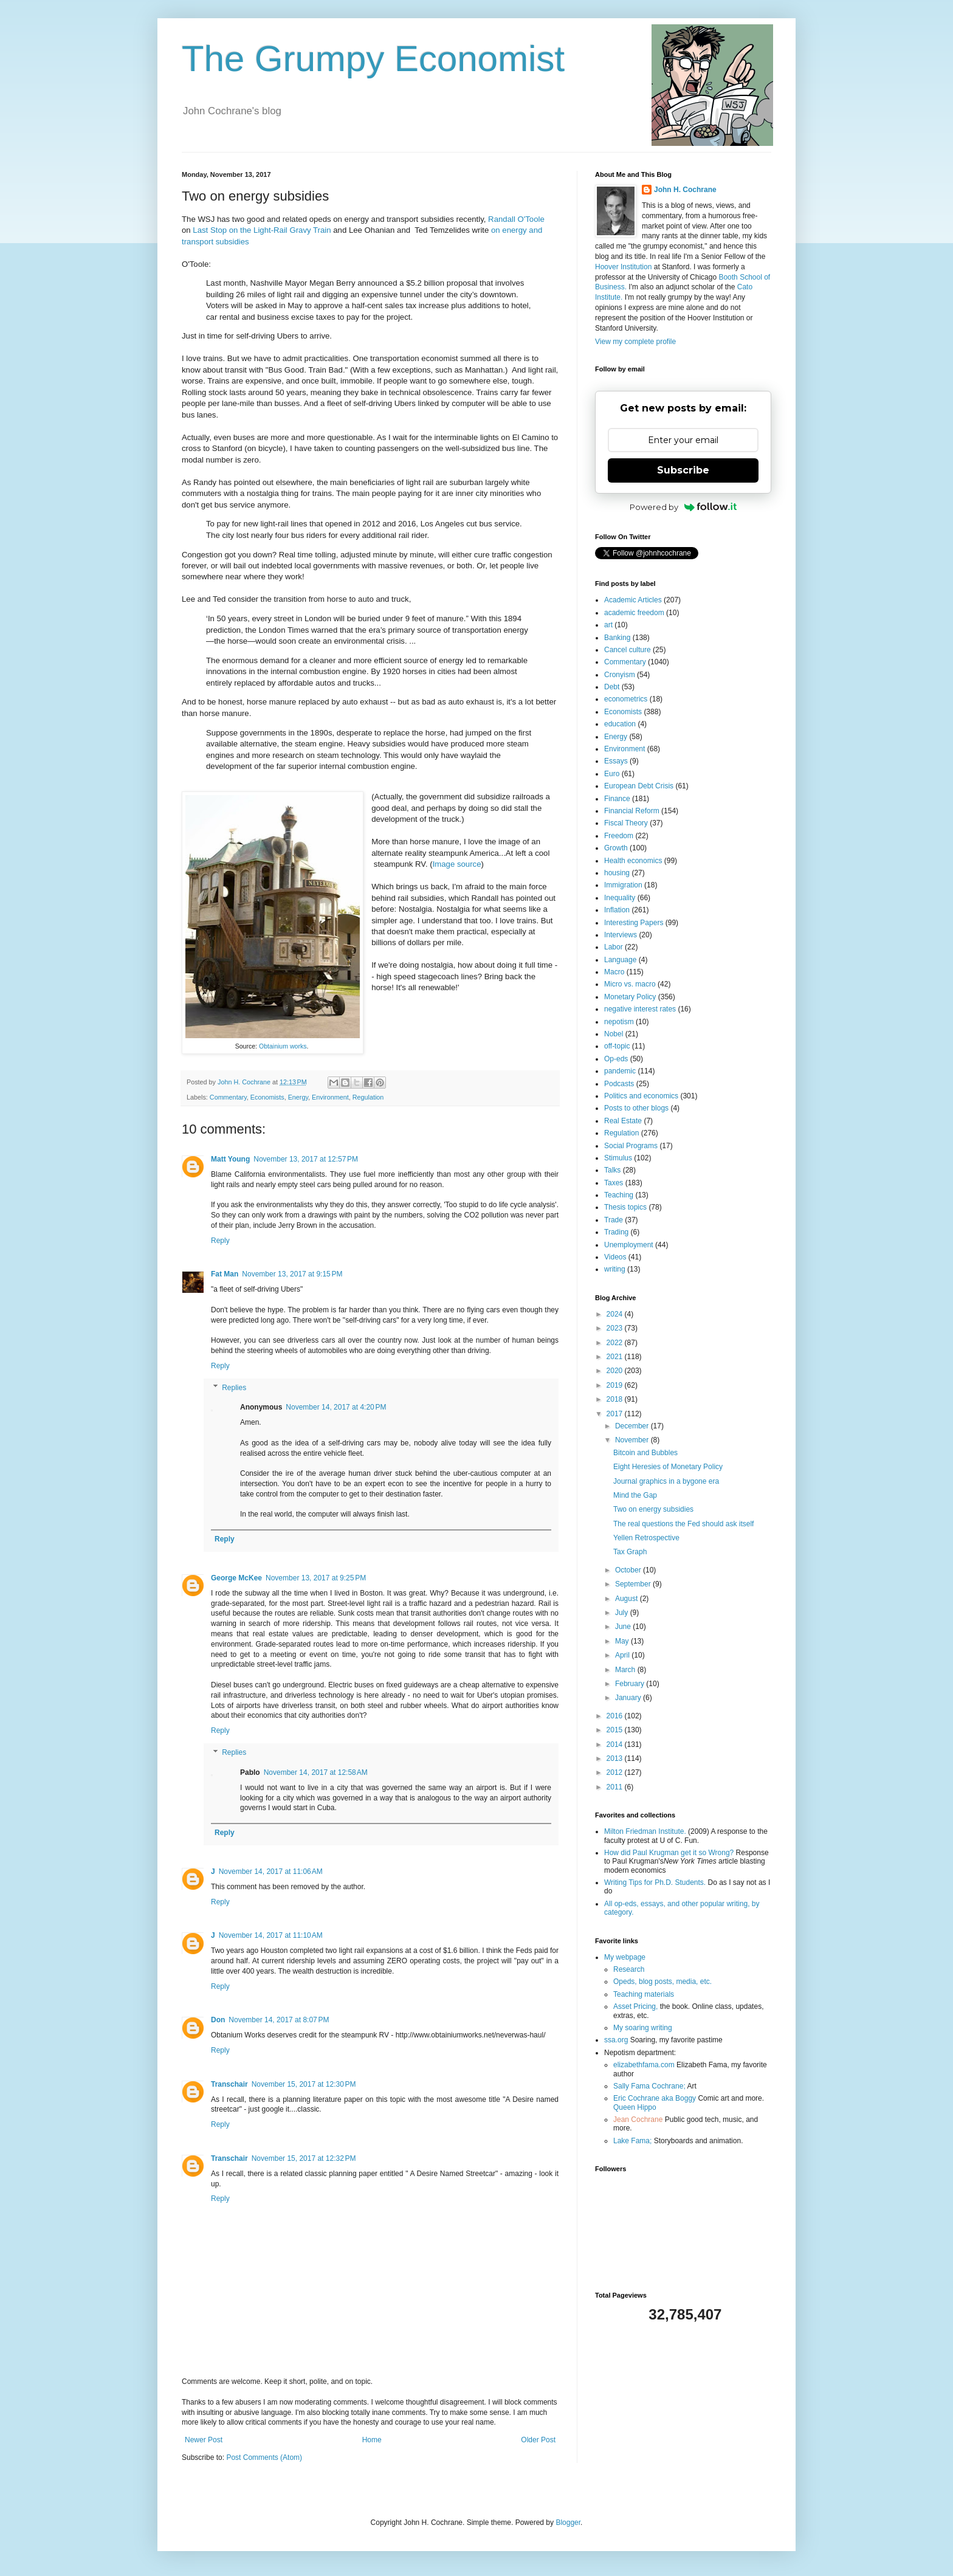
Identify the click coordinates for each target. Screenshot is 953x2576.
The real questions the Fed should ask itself (683, 1524)
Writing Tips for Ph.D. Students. (655, 1882)
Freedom (618, 836)
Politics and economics (641, 1096)
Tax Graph (630, 1552)
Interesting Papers (633, 922)
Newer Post (203, 2440)
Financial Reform (631, 811)
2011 (616, 1787)
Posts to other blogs (636, 1108)
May (623, 1641)
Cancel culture (627, 650)
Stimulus (618, 1158)
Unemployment (628, 1245)
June (624, 1626)
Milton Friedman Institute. (645, 1831)
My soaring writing (642, 2027)
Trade (613, 1220)
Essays (616, 761)
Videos (615, 1257)
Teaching (618, 1195)
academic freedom (634, 612)
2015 (616, 1730)
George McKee (236, 1578)
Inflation (617, 910)
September (634, 1584)
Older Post (538, 2440)
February (630, 1683)
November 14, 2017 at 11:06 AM (271, 1871)
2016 (616, 1716)
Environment (330, 1097)
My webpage (624, 1957)
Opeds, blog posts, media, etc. (662, 1981)
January (629, 1697)
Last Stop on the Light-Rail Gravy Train (262, 230)
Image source (457, 864)
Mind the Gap (635, 1495)
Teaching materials (643, 1994)
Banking (617, 637)
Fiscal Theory (626, 823)
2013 (616, 1758)
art (608, 625)
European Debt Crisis (638, 786)
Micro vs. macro (630, 984)
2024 (616, 1314)
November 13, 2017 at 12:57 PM (305, 1159)
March (626, 1669)
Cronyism (619, 674)
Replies (234, 1387)
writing (614, 1269)
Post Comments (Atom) (264, 2457)
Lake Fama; (632, 2141)
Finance (617, 798)
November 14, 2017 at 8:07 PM (279, 2020)
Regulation (368, 1097)
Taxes (613, 1183)
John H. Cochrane (685, 189)
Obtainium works (283, 1046)
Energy (298, 1097)
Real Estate (623, 1121)
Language (620, 960)
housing (617, 873)
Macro (614, 972)
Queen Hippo (634, 2107)
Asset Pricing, (635, 2006)
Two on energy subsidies (653, 1509)
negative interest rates (640, 1009)
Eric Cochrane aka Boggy (654, 2098)
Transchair (229, 2084)
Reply (220, 1240)
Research (628, 1969)
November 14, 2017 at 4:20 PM (336, 1407)
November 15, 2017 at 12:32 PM (304, 2158)
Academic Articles (633, 600)
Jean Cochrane (637, 2119)
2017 (616, 1414)
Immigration (623, 885)
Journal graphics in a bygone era (666, 1481)
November (633, 1440)
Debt (611, 687)
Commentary (228, 1097)
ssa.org (616, 2040)
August (627, 1598)
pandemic (620, 1071)
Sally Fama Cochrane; (649, 2086)
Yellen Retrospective (646, 1538)
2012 (616, 1772)
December (633, 1426)
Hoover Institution (623, 267)
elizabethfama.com (644, 2065)
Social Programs (631, 1146)
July (622, 1612)
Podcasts (619, 1084)
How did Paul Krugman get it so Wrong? (669, 1852)
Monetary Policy (630, 997)
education (620, 724)
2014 (616, 1744)
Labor (613, 947)
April (623, 1655)
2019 (616, 1385)
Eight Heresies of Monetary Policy (668, 1466)
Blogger (568, 2522)
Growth (616, 848)
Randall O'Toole (516, 219)
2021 (616, 1356)
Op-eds (616, 1059)
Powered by (683, 507)
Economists (267, 1097)
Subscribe (683, 470)
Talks (612, 1170)
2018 (616, 1399)
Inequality (619, 898)
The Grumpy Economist (373, 58)
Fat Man (224, 1274)
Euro (611, 774)
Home (372, 2440)
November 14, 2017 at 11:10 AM (271, 1935)
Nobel (613, 1034)
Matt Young (230, 1159)
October (629, 1570)
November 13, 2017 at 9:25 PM (316, 1578)
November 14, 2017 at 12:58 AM (316, 1772)
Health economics (633, 860)
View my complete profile (635, 341)
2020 (616, 1370)
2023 (616, 1328)
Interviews (620, 935)
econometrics (625, 699)
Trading (616, 1232)
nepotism (619, 1022)
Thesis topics (625, 1207)
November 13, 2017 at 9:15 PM (292, 1274)
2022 (616, 1342)
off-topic (617, 1046)
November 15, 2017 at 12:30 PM (304, 2084)
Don (218, 2020)
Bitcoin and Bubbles (645, 1452)
